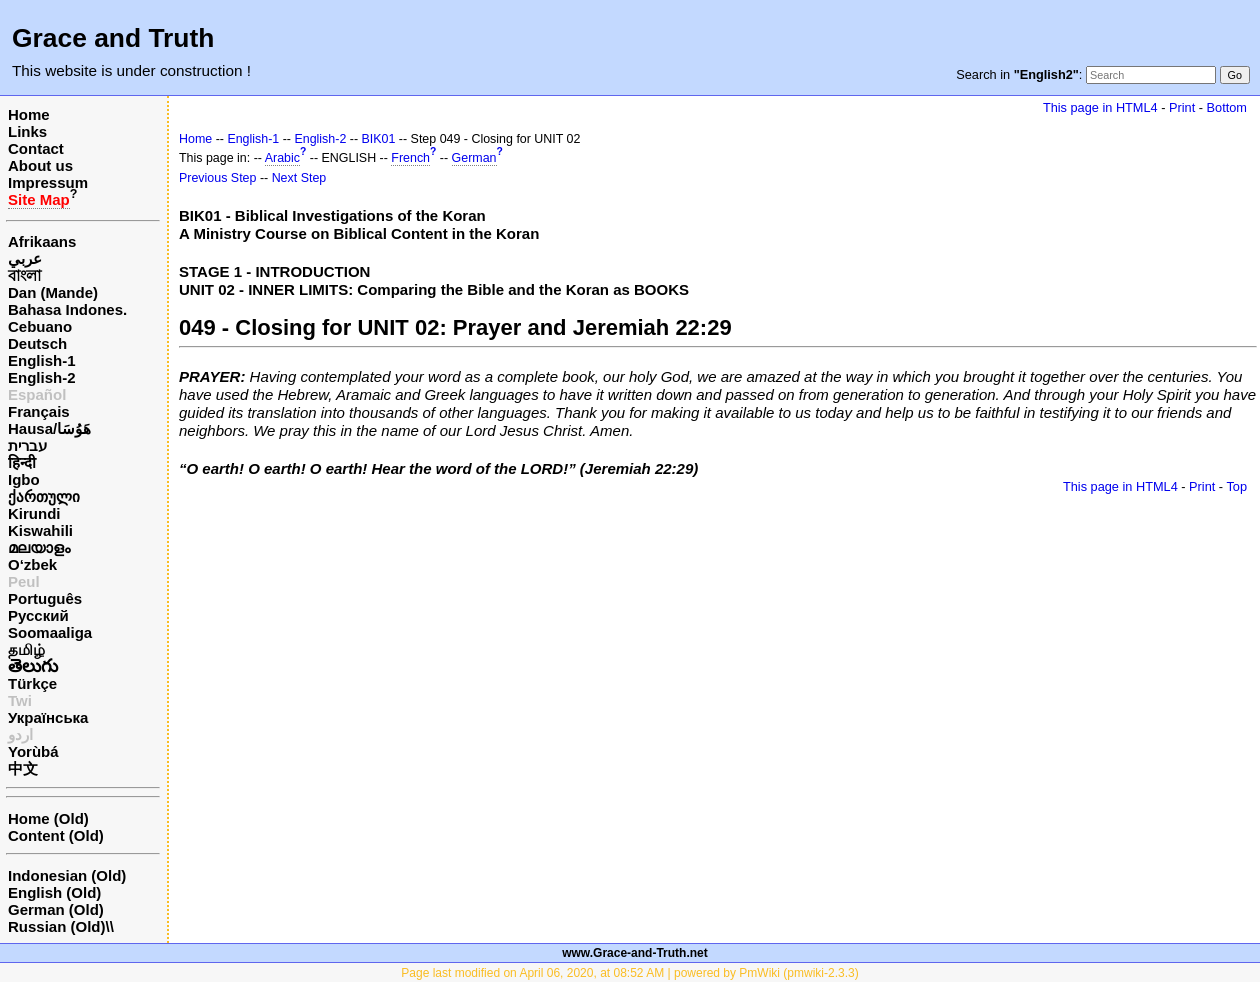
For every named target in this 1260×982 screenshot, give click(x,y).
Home (29, 114)
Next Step (299, 178)
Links (27, 131)
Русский (38, 615)
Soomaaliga (50, 632)
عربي (25, 258)
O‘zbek (32, 564)
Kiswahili (40, 530)
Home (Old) (48, 818)
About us (40, 165)
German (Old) (56, 909)
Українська (48, 717)
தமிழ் (26, 649)
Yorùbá (33, 751)
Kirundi (34, 513)
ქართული (44, 496)
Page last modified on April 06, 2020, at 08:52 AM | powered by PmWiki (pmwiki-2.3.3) (629, 973)
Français (39, 411)
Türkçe (32, 683)
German (474, 158)
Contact (36, 148)
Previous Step (217, 178)
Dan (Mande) (53, 292)
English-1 (42, 360)
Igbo (24, 479)
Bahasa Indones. (67, 309)
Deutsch (37, 343)
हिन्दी (22, 462)
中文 (23, 768)
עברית (27, 445)
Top (1236, 486)
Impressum (48, 182)
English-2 (42, 377)
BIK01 (379, 139)
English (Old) (54, 892)
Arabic (282, 158)
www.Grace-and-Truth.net (635, 953)
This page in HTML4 (1100, 107)
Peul (24, 581)
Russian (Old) (57, 926)
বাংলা (24, 275)
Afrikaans (42, 241)
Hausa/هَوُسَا (49, 428)
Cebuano (40, 326)
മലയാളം (39, 547)
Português (45, 598)
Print (1182, 107)
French (410, 158)
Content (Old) (56, 835)
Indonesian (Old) (67, 875)
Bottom (1227, 107)
